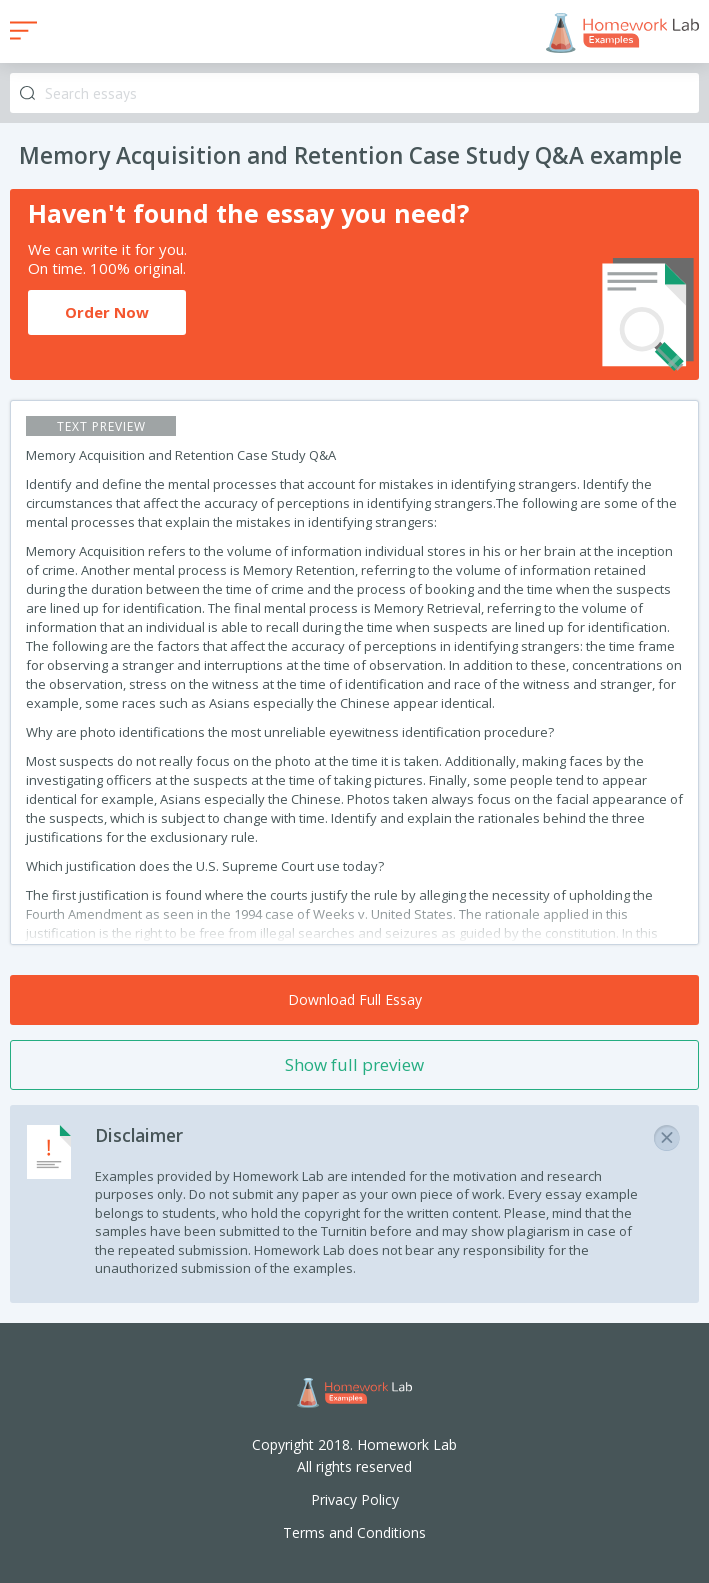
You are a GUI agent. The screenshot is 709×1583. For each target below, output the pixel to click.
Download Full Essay (355, 999)
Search (27, 93)
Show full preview (354, 1064)
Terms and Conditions (354, 1532)
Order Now (107, 312)
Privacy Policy (355, 1499)
